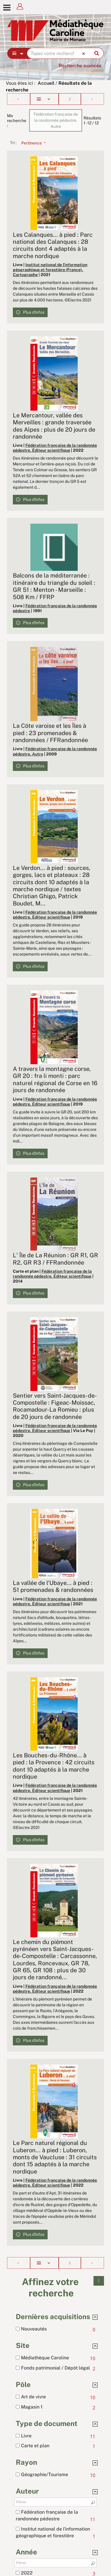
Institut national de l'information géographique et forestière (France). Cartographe (50, 269)
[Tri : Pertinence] (32, 142)
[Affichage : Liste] (44, 99)
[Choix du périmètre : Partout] (17, 53)
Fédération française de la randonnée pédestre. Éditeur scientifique (55, 448)
